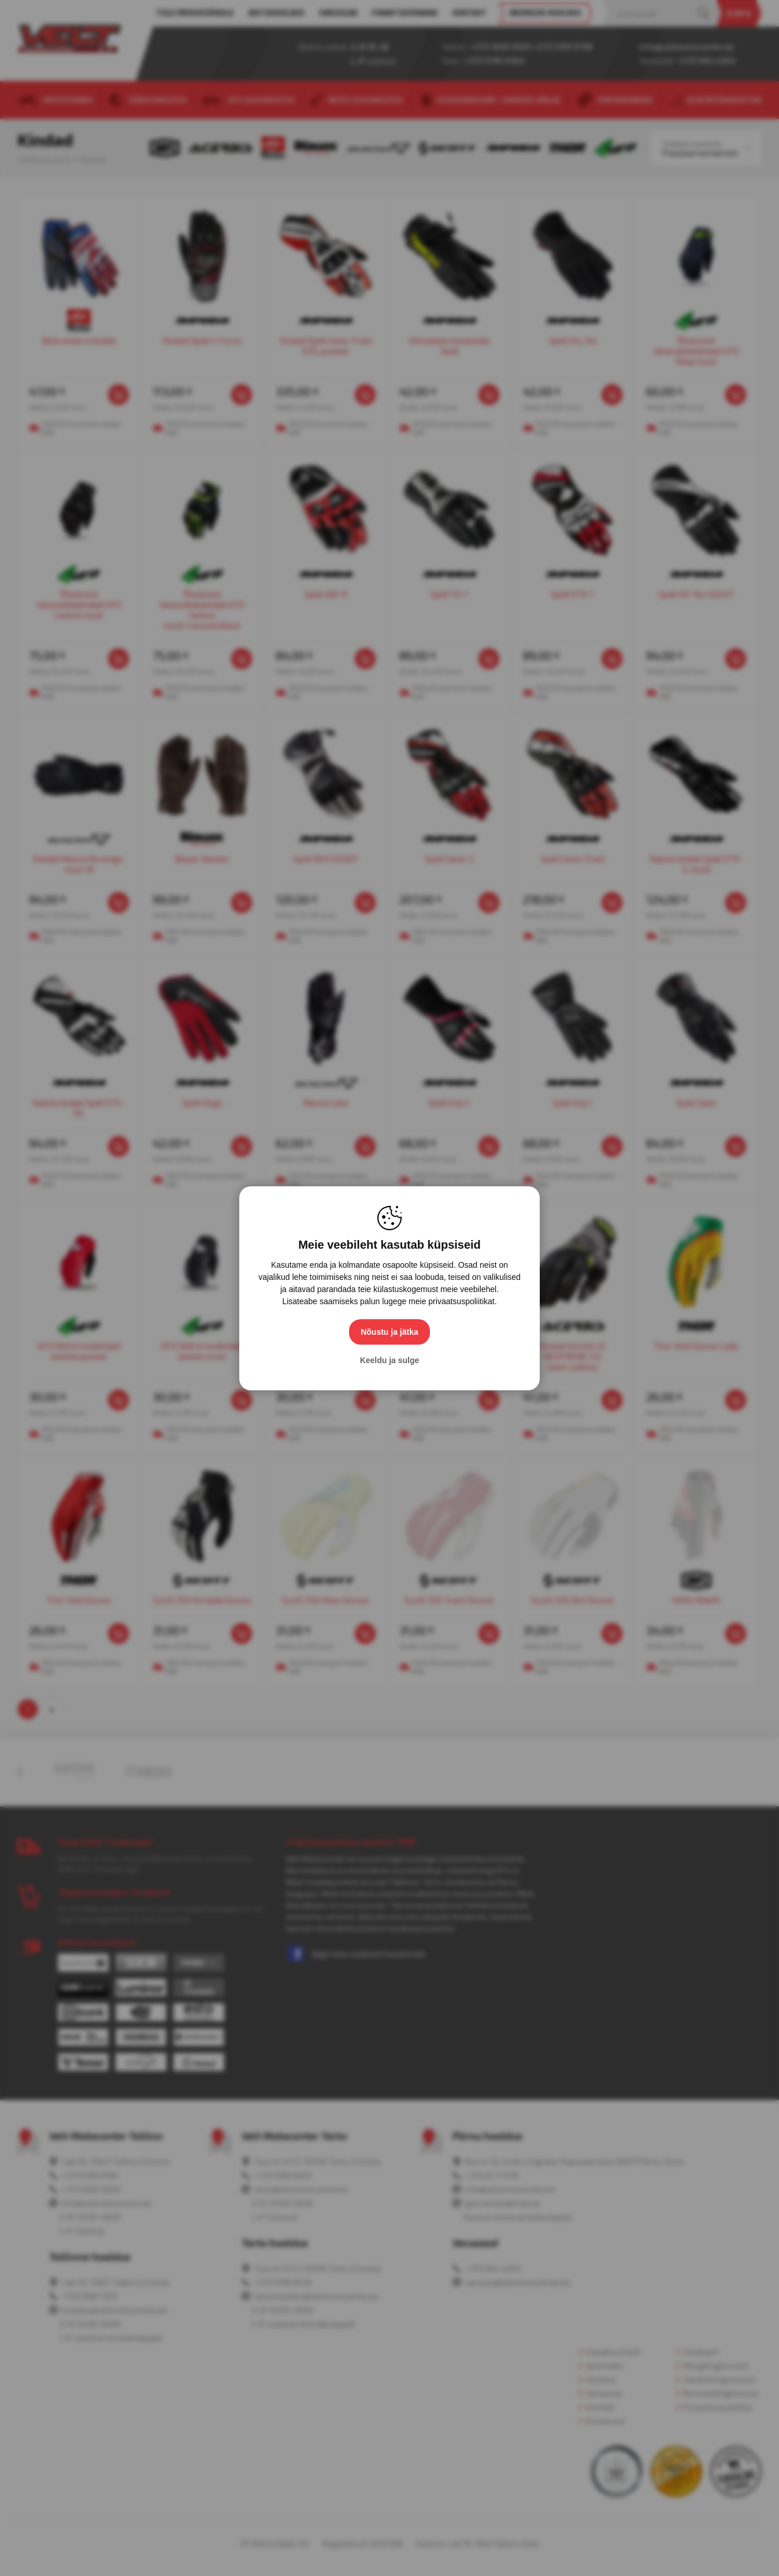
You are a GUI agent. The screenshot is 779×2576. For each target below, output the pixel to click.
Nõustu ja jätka (389, 1332)
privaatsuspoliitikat (461, 1301)
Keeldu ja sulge (390, 1360)
